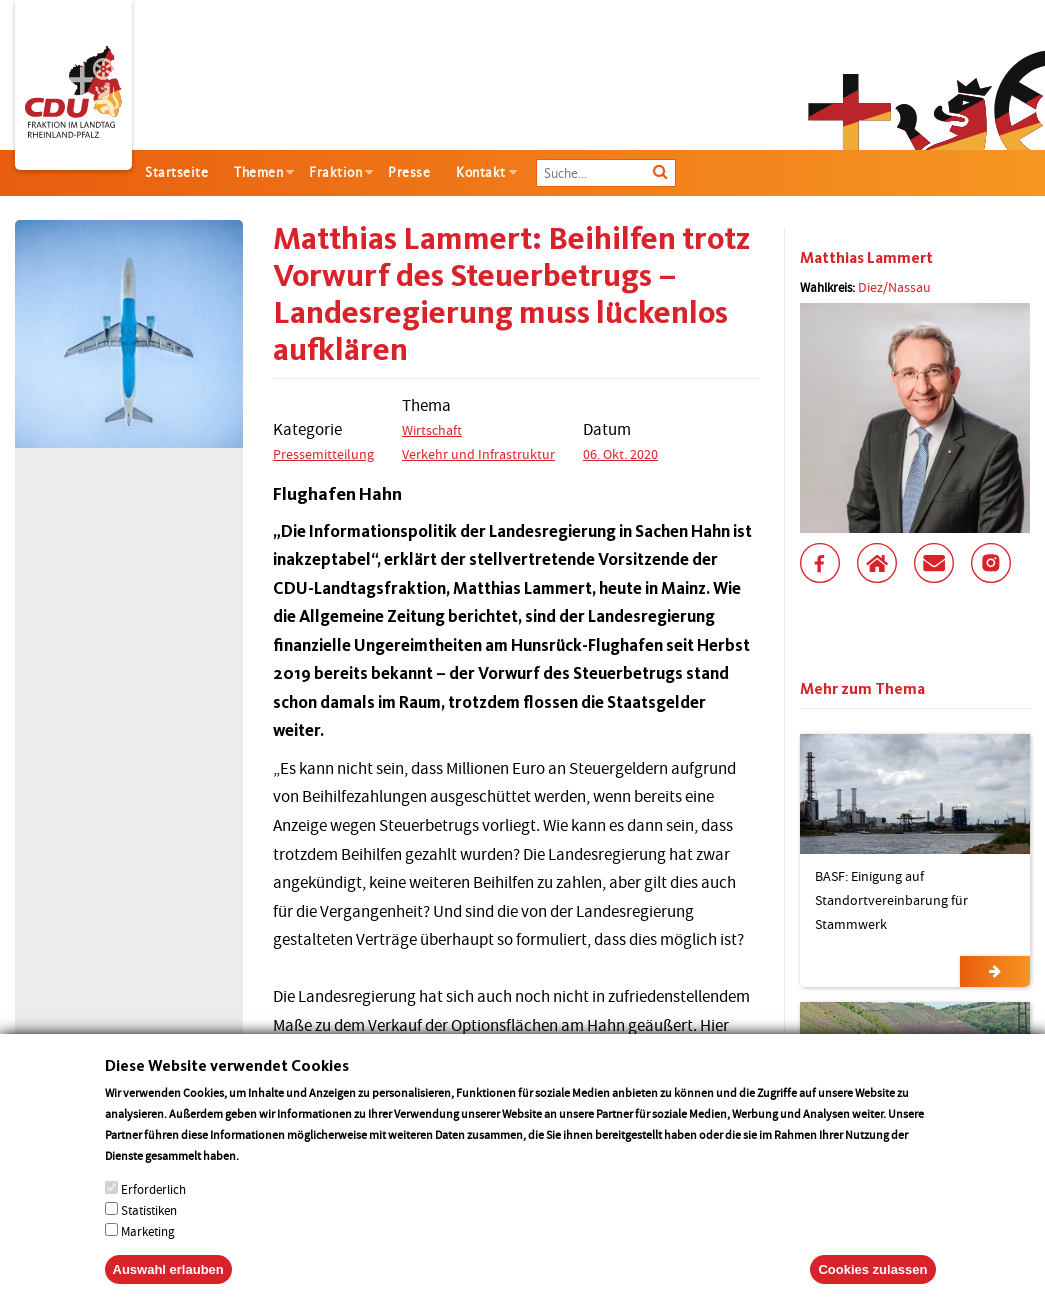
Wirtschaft (432, 430)
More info (267, 1176)
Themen (258, 172)
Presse (409, 172)
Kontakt (481, 172)
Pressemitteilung (323, 454)
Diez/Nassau (894, 287)
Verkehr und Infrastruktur (478, 454)
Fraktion (335, 172)
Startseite (176, 172)
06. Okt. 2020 (620, 454)
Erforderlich (153, 1210)
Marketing (148, 1252)
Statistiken (149, 1231)
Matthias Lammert (866, 257)
